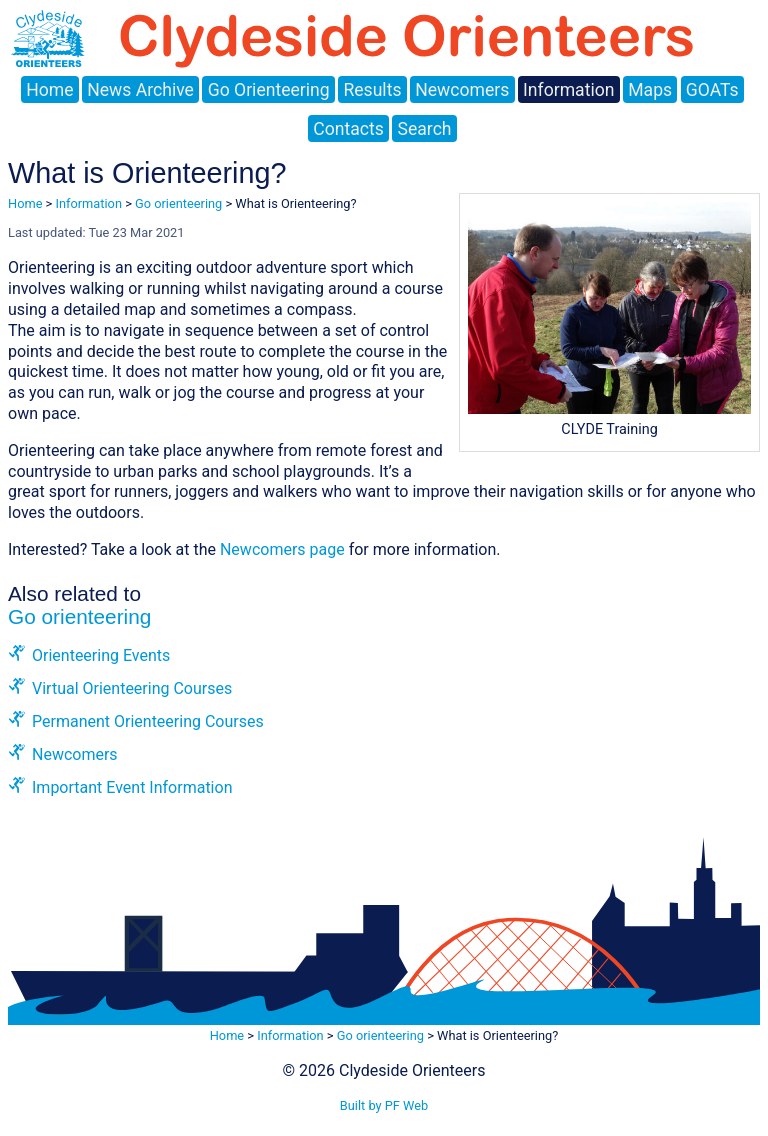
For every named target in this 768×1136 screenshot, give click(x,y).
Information (568, 90)
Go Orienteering (269, 90)
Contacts (348, 129)
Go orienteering (178, 203)
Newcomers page (282, 549)
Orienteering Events (101, 655)
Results (372, 90)
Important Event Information (132, 787)
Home (49, 90)
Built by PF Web (384, 1105)
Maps (650, 90)
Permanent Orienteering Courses (148, 721)
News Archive (140, 90)
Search (425, 129)
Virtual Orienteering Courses (132, 688)
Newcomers (462, 90)
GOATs (712, 90)
